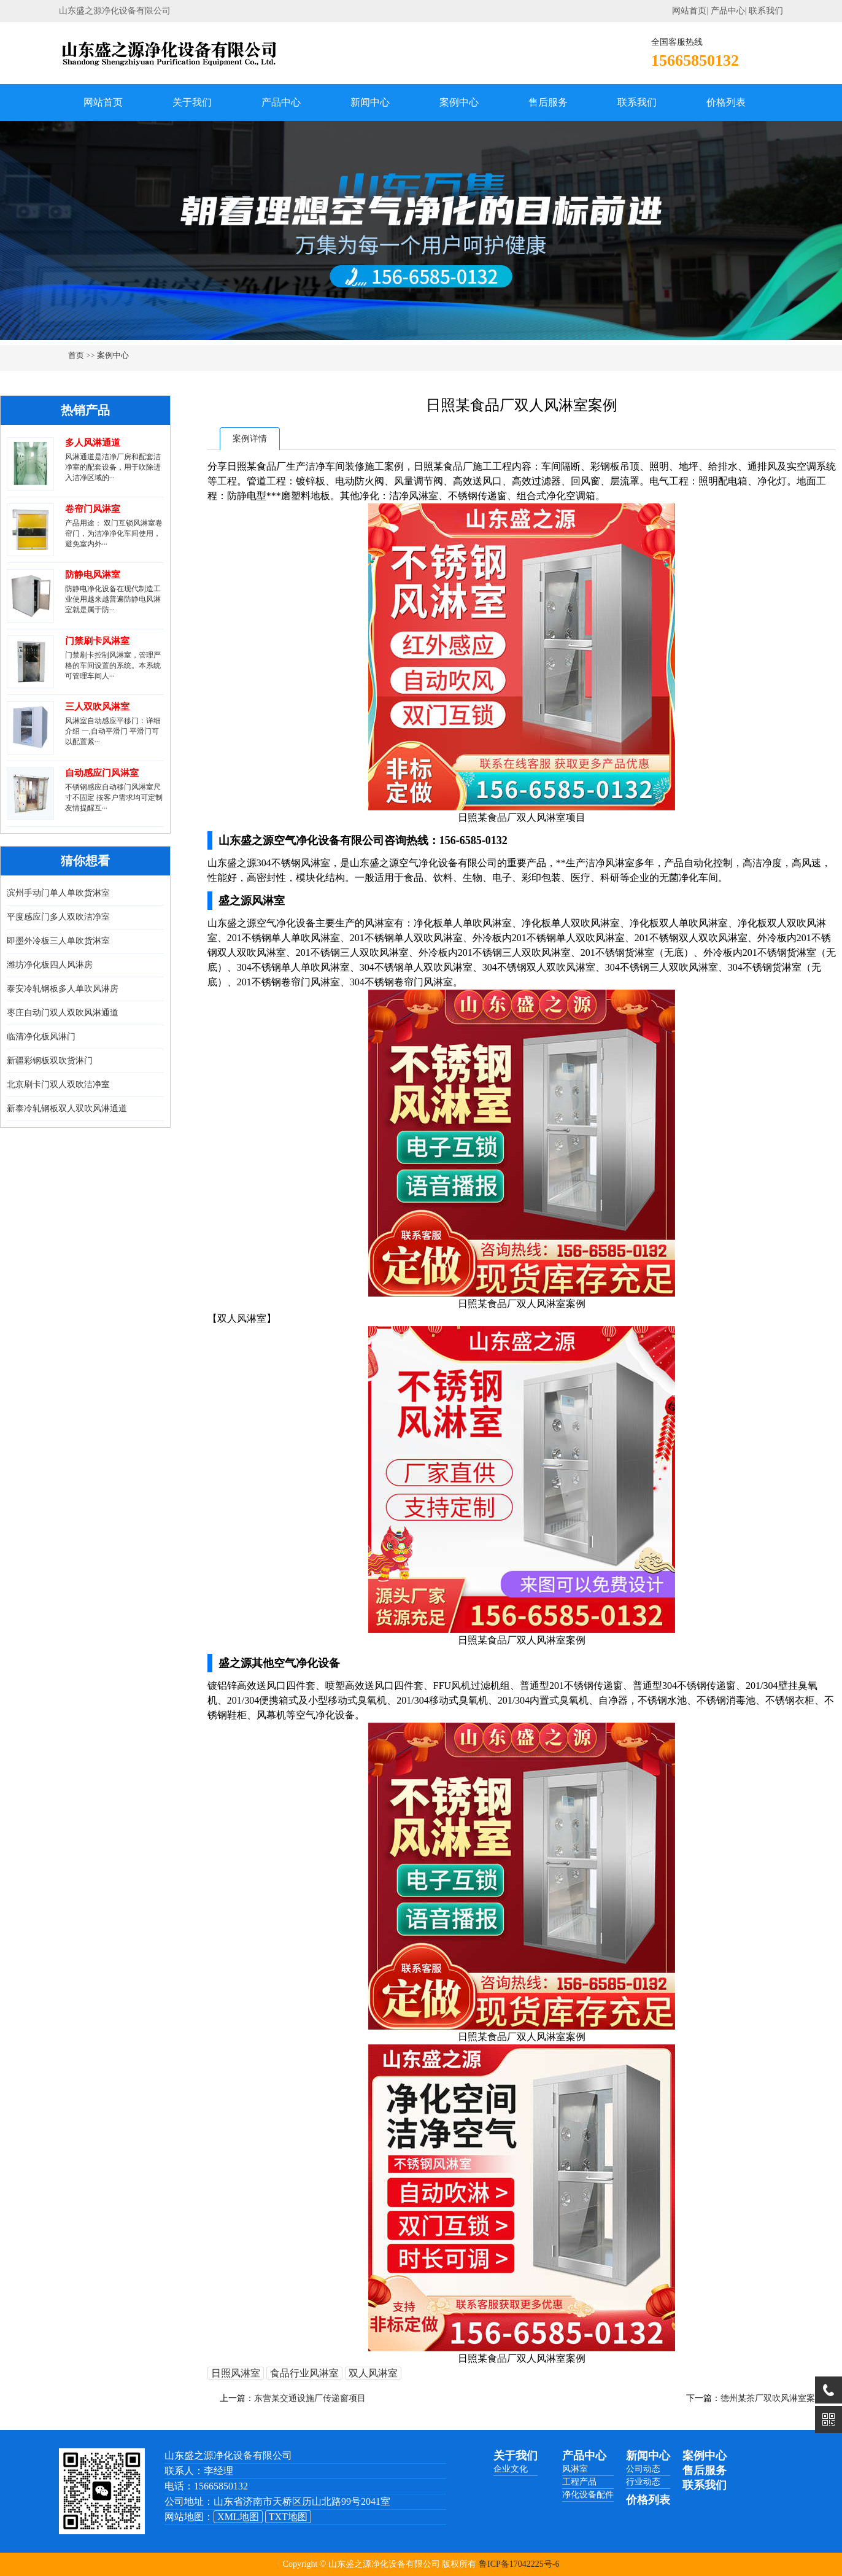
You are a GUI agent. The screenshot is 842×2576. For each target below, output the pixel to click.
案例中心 (459, 102)
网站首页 (689, 10)
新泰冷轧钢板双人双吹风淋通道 (67, 1108)
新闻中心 (370, 102)
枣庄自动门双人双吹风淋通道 (62, 1012)
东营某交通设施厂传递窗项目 (310, 2398)
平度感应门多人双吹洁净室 (58, 916)
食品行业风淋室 (304, 2373)
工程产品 (579, 2481)
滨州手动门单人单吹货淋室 (58, 893)
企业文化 (510, 2468)
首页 (76, 355)
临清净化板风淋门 (41, 1036)
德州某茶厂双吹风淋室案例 (772, 2398)
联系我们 (766, 10)
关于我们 (192, 102)
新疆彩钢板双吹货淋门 (50, 1060)
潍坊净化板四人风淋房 (50, 964)
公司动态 (643, 2468)
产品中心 (728, 10)
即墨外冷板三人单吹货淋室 (58, 940)
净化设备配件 (588, 2494)
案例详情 (250, 438)
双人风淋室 (373, 2373)
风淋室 (575, 2468)
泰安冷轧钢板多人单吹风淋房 (62, 988)
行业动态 (643, 2481)
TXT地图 (288, 2517)
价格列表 (726, 102)
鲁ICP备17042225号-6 (519, 2564)
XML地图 (238, 2517)
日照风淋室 (235, 2373)
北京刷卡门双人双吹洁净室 (58, 1084)
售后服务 (548, 102)
